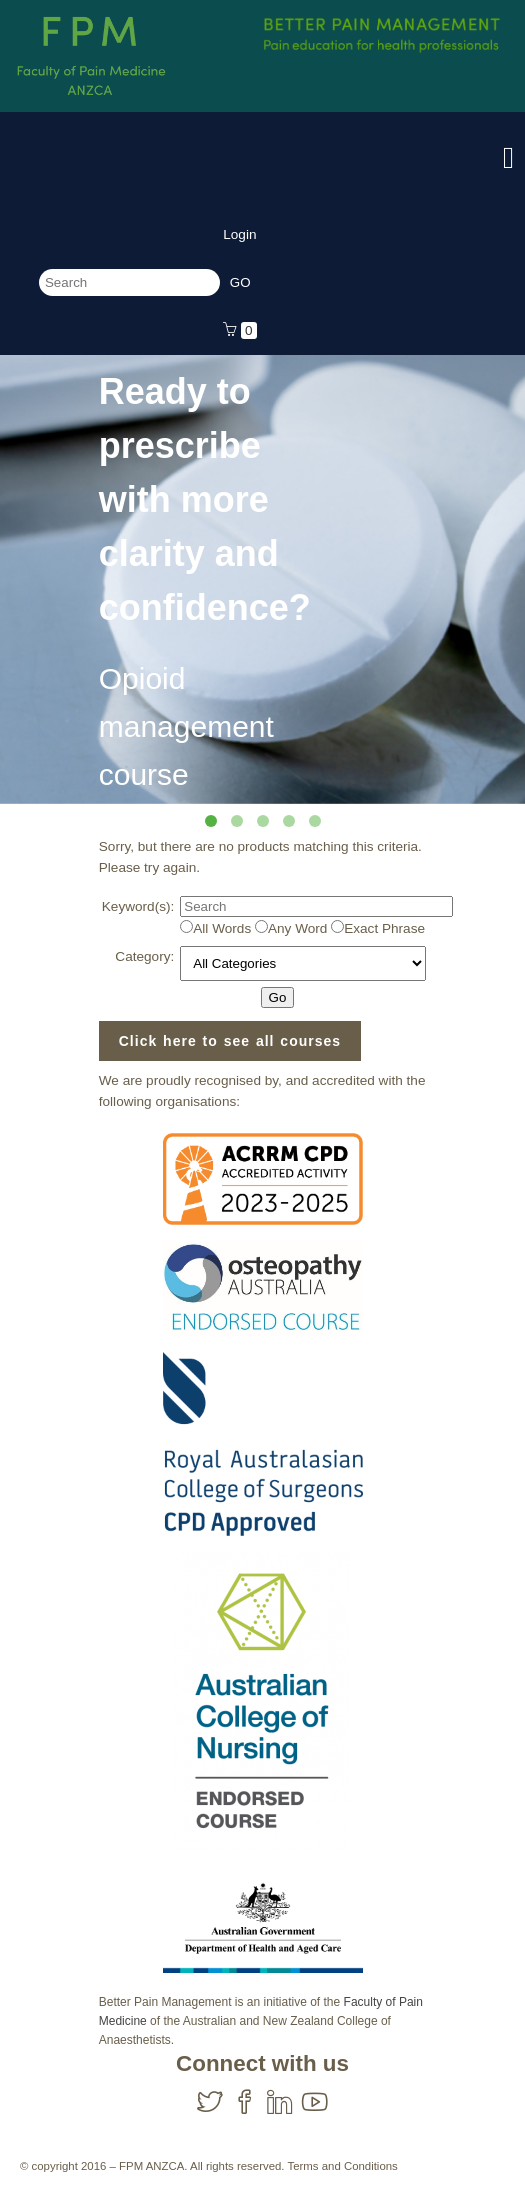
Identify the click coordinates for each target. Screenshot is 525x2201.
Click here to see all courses (230, 1041)
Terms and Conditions (342, 2166)
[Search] (129, 282)
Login (239, 234)
